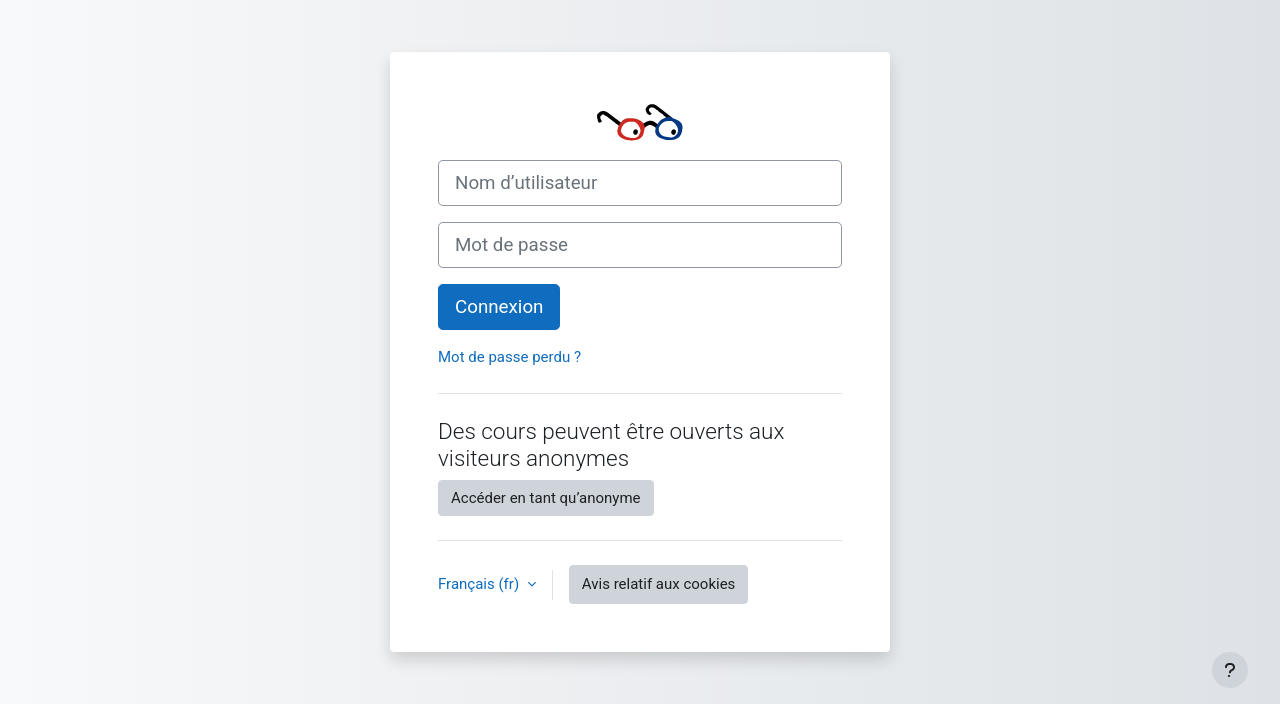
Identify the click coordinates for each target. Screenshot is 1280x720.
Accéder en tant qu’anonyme (546, 498)
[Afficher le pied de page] (1230, 670)
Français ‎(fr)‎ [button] (480, 584)
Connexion (499, 307)
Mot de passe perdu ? (509, 357)
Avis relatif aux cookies (659, 584)
